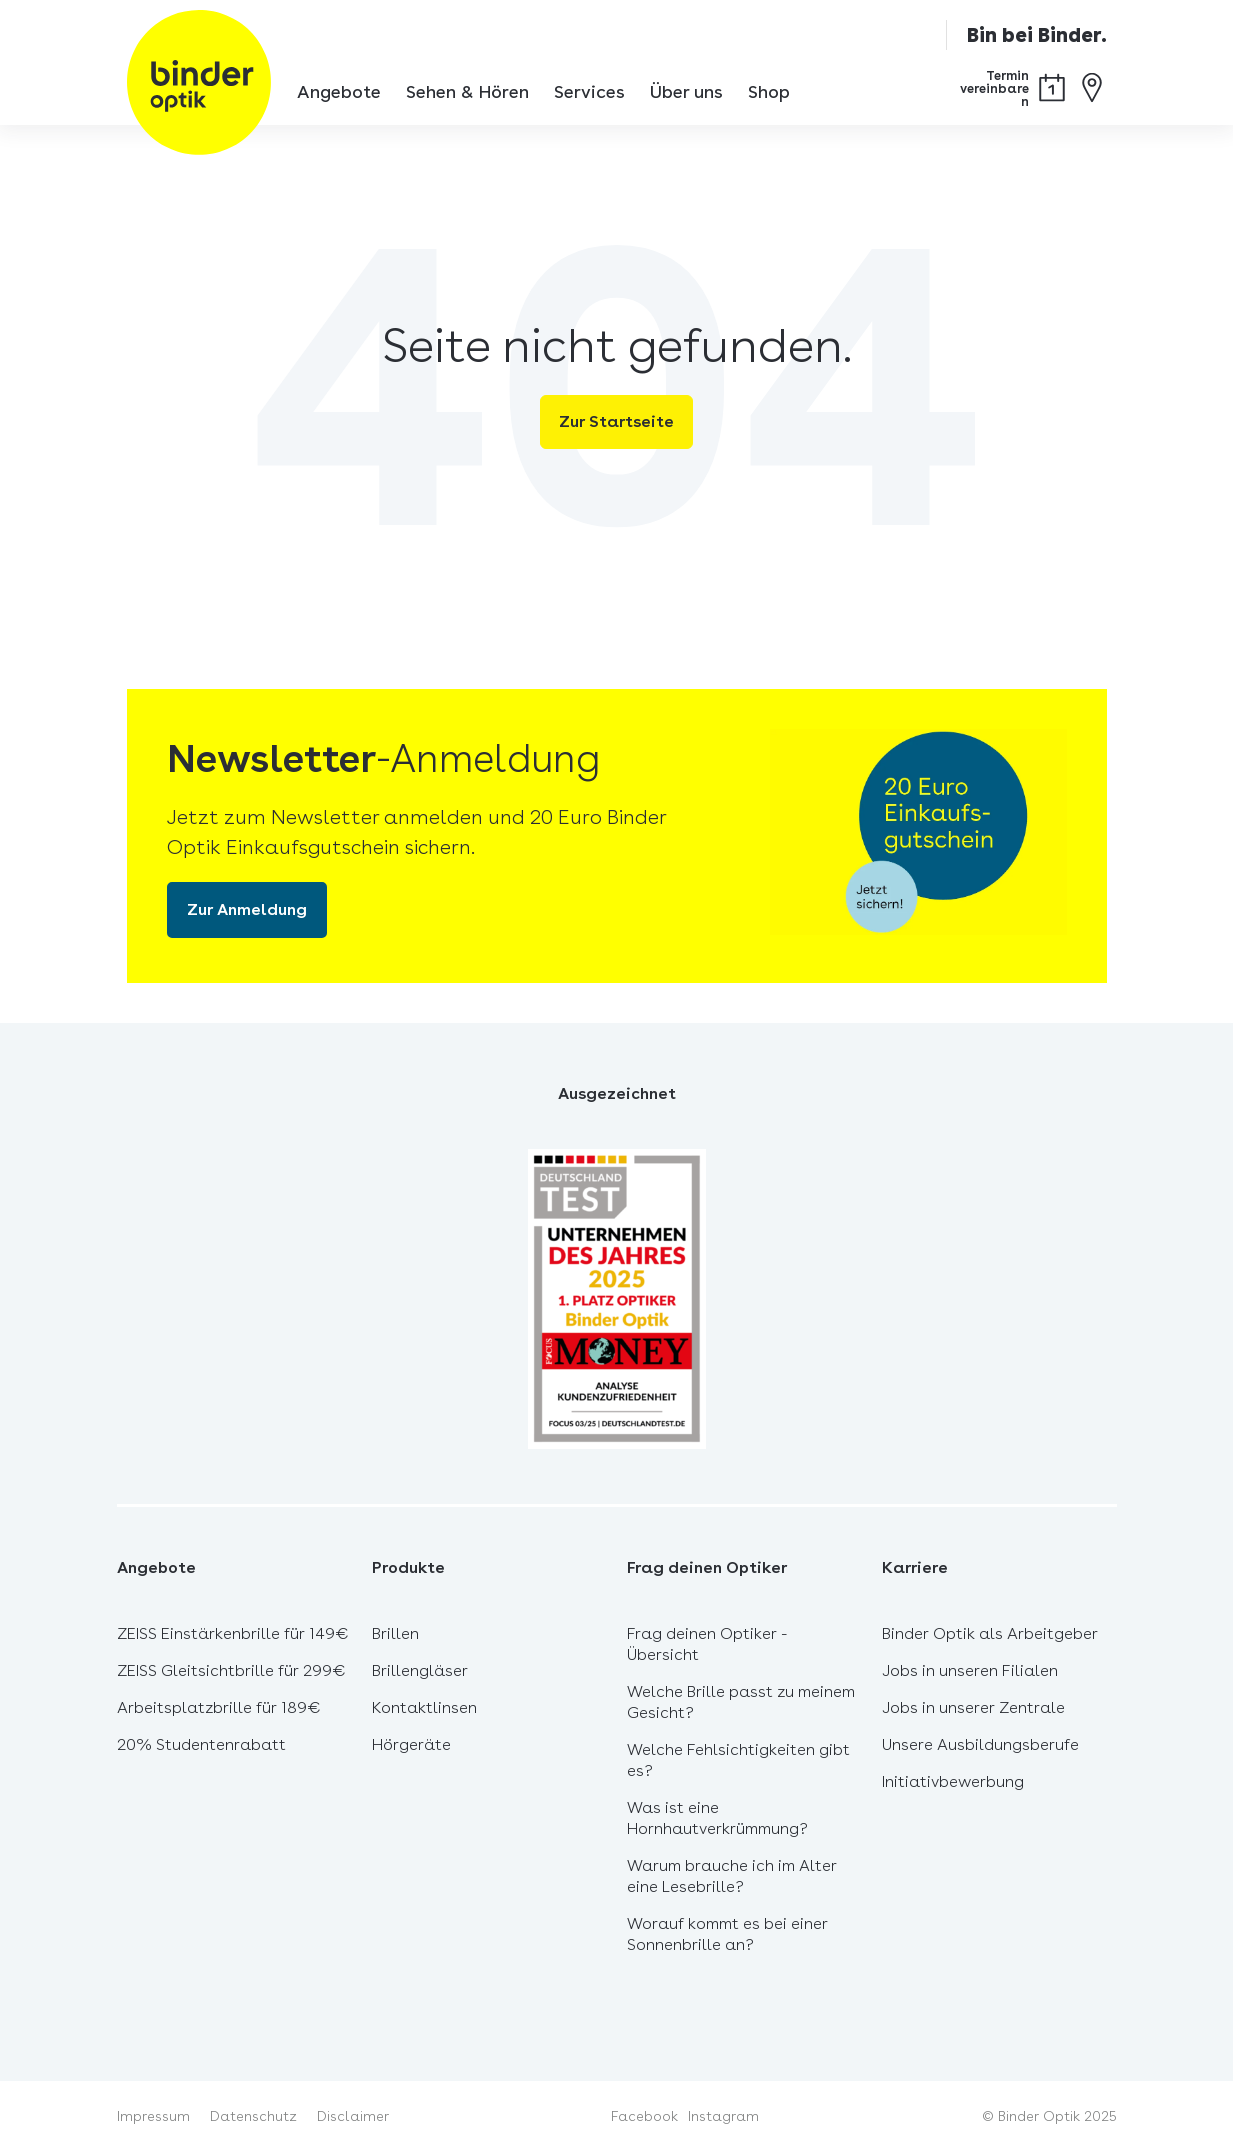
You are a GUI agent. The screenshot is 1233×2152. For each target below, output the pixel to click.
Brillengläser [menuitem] (420, 1670)
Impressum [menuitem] (153, 2116)
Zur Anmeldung (247, 909)
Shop (769, 91)
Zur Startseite (616, 421)
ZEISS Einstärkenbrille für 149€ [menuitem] (233, 1633)
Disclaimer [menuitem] (353, 2116)
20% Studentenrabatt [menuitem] (201, 1744)
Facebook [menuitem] (644, 2116)
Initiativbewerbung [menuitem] (953, 1781)
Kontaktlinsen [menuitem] (424, 1707)
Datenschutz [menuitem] (253, 2116)
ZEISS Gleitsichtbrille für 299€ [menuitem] (231, 1670)
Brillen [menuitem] (395, 1633)
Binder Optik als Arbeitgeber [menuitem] (990, 1633)
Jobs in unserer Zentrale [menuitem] (973, 1707)
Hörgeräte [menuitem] (411, 1744)
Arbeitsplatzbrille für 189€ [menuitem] (219, 1707)
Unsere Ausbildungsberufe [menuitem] (980, 1744)
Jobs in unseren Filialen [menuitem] (970, 1670)
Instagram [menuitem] (723, 2116)
